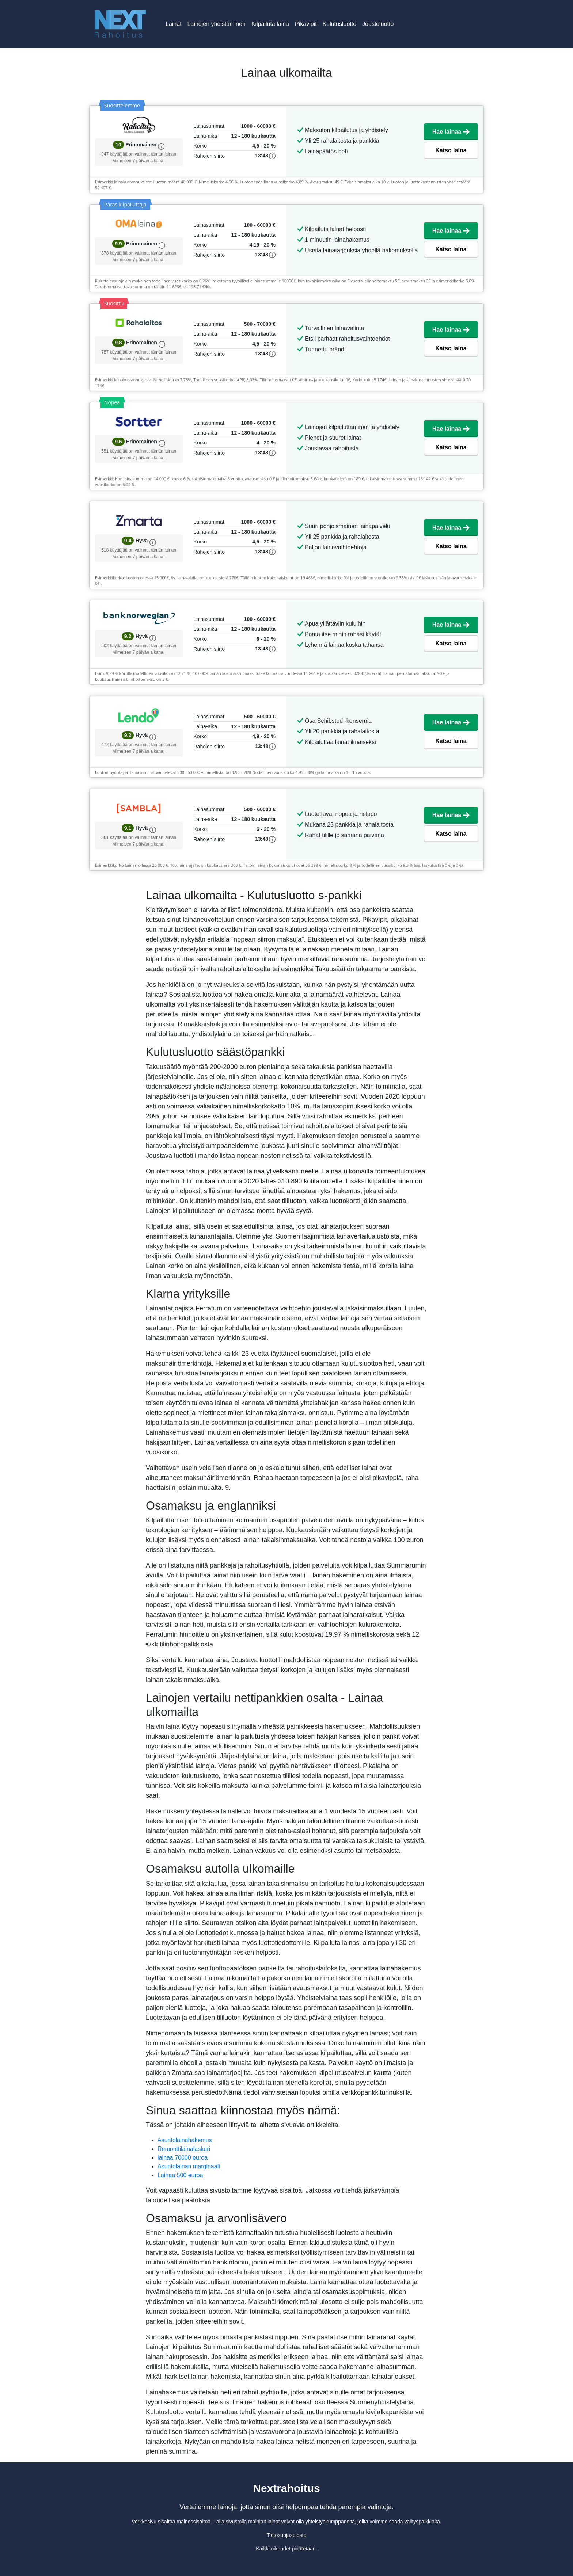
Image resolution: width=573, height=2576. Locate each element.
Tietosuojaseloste (286, 2535)
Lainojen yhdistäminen (216, 24)
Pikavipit (306, 24)
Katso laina (450, 150)
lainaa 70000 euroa (183, 2158)
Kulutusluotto (340, 24)
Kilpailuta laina (270, 24)
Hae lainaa (451, 132)
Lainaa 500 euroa (180, 2175)
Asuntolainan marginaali (189, 2166)
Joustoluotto (378, 24)
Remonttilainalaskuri (184, 2149)
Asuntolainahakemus (185, 2140)
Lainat (174, 24)
